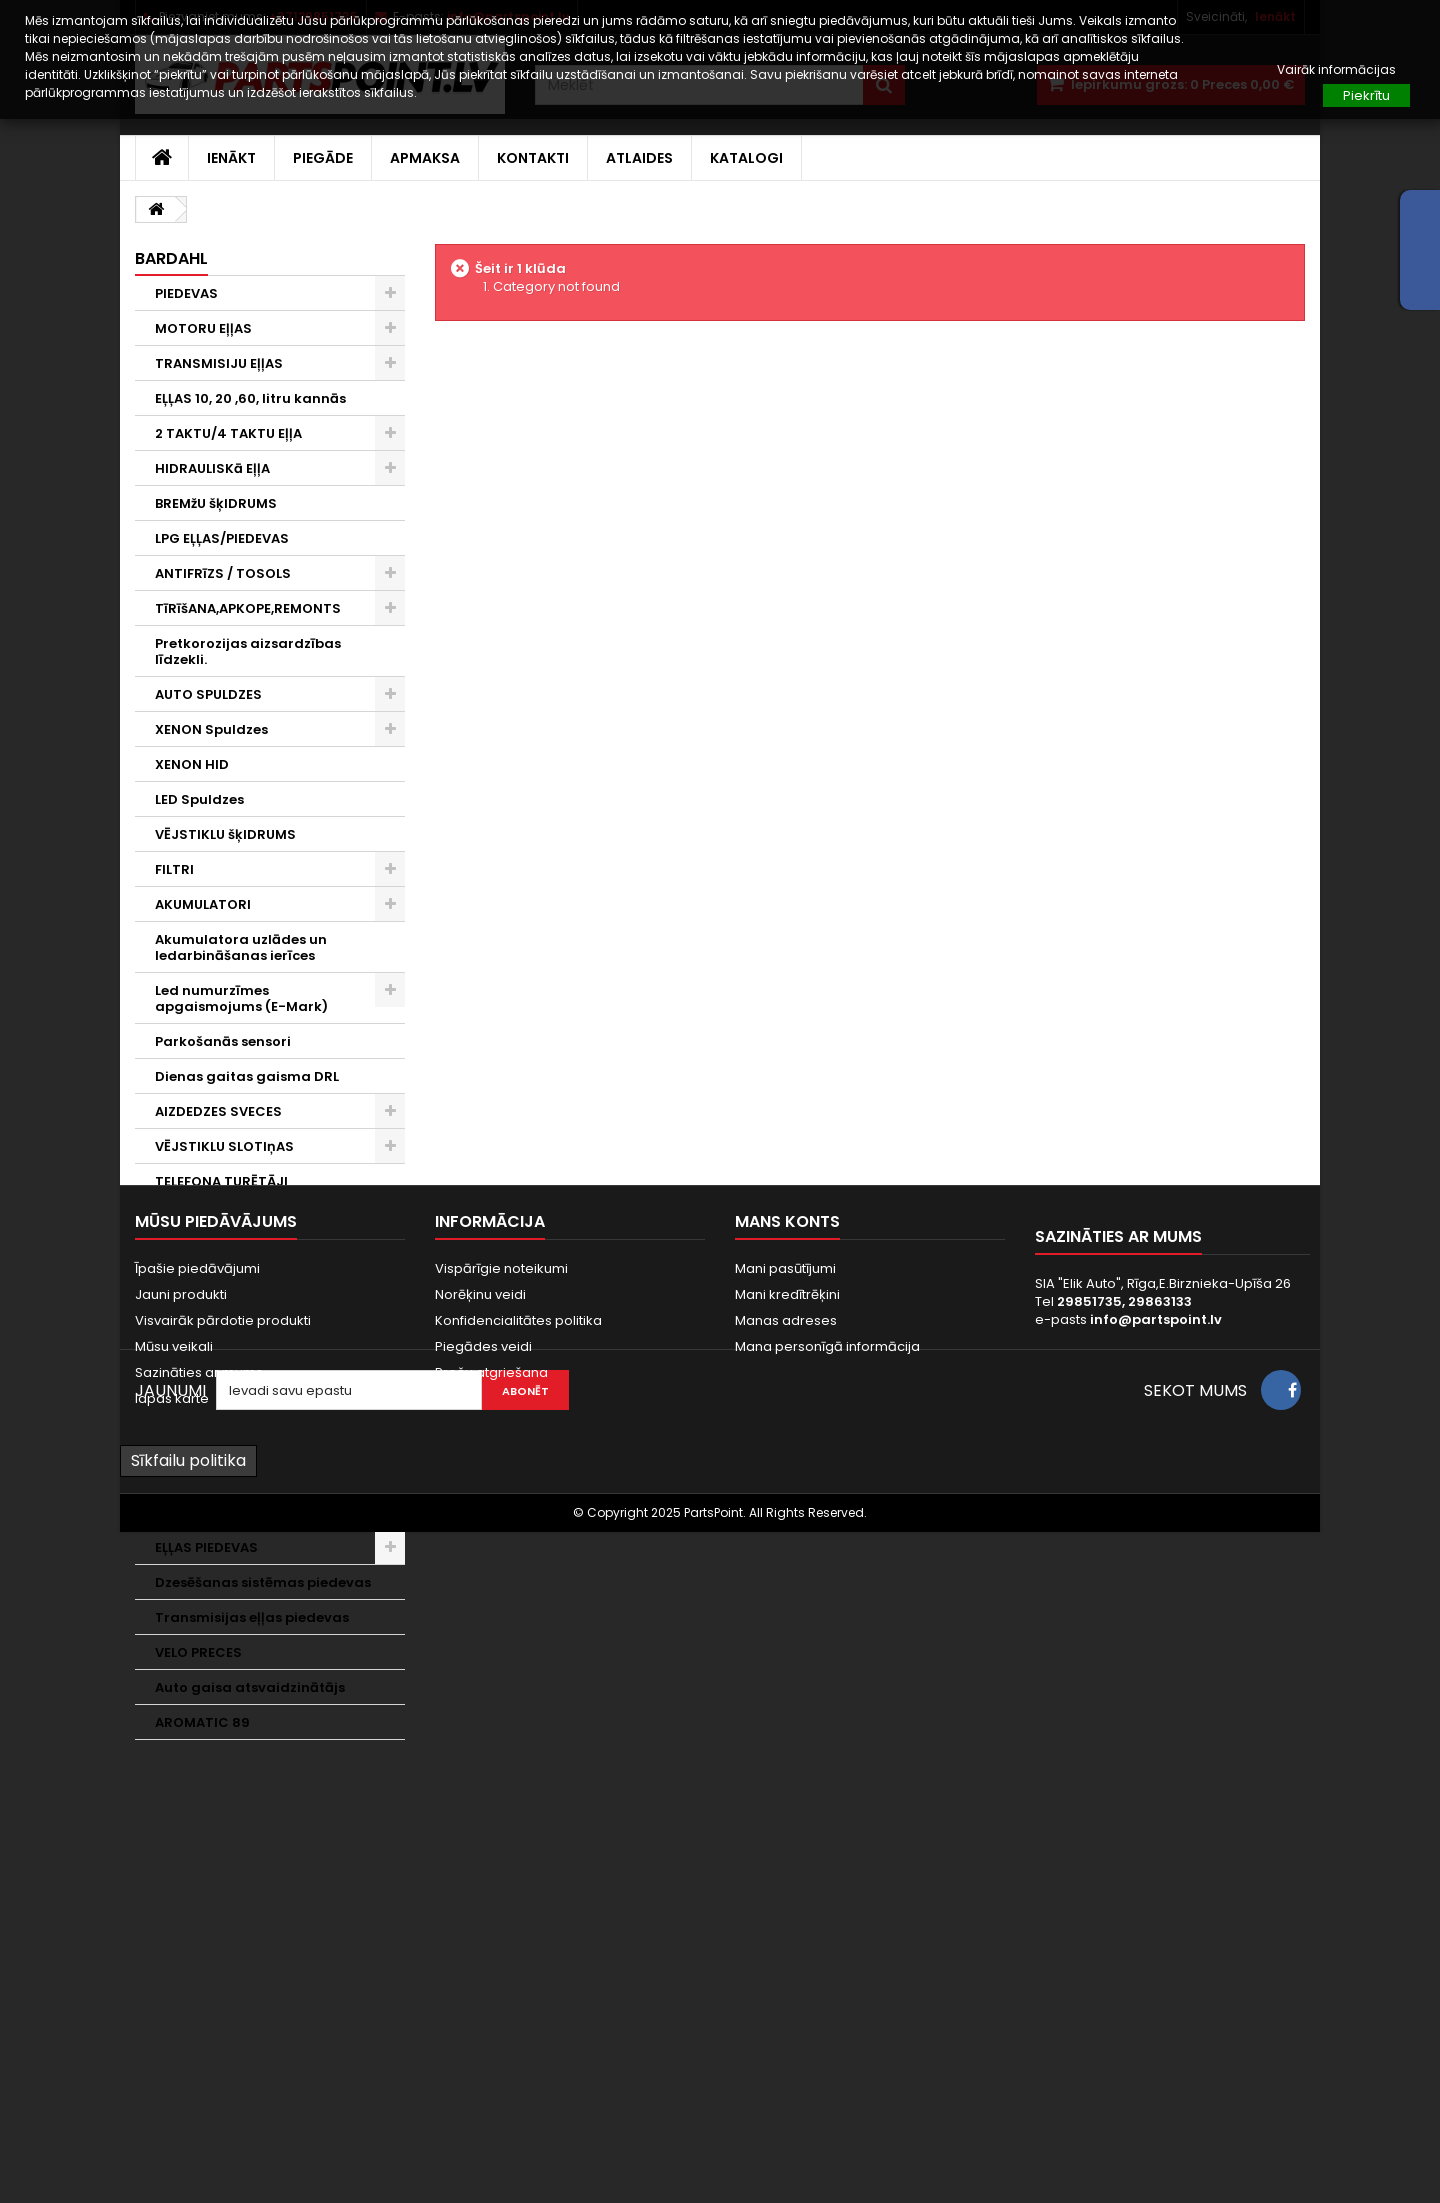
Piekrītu (1366, 95)
